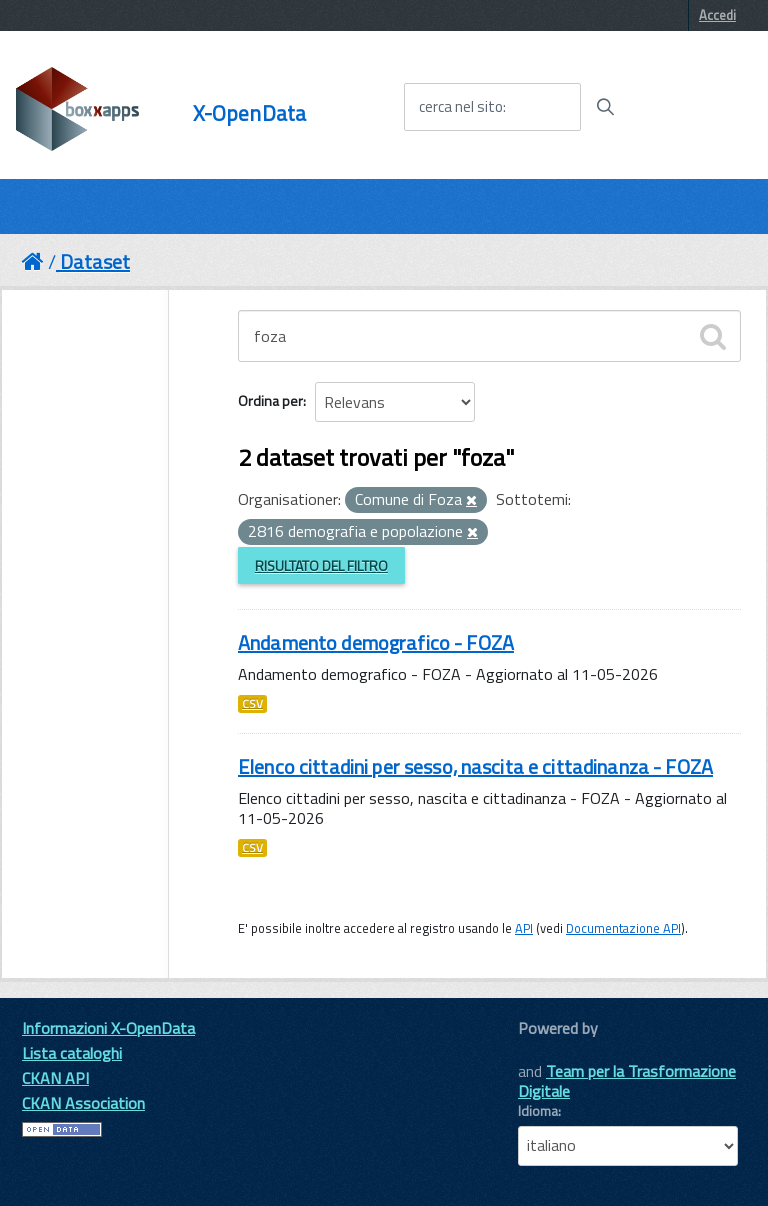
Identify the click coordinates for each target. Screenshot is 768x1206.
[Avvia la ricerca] (605, 107)
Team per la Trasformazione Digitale (627, 1081)
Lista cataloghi (72, 1053)
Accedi (717, 15)
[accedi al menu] (691, 106)
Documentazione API (623, 928)
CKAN (552, 1050)
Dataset (95, 261)
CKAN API (55, 1078)
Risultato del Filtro (321, 565)
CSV (252, 704)
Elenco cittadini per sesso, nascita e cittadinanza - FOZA (475, 766)
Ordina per (270, 400)
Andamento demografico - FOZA (376, 642)
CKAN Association (83, 1103)
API (524, 928)
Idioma (538, 1111)
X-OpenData (249, 113)
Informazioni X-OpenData (108, 1028)
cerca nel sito (461, 107)
